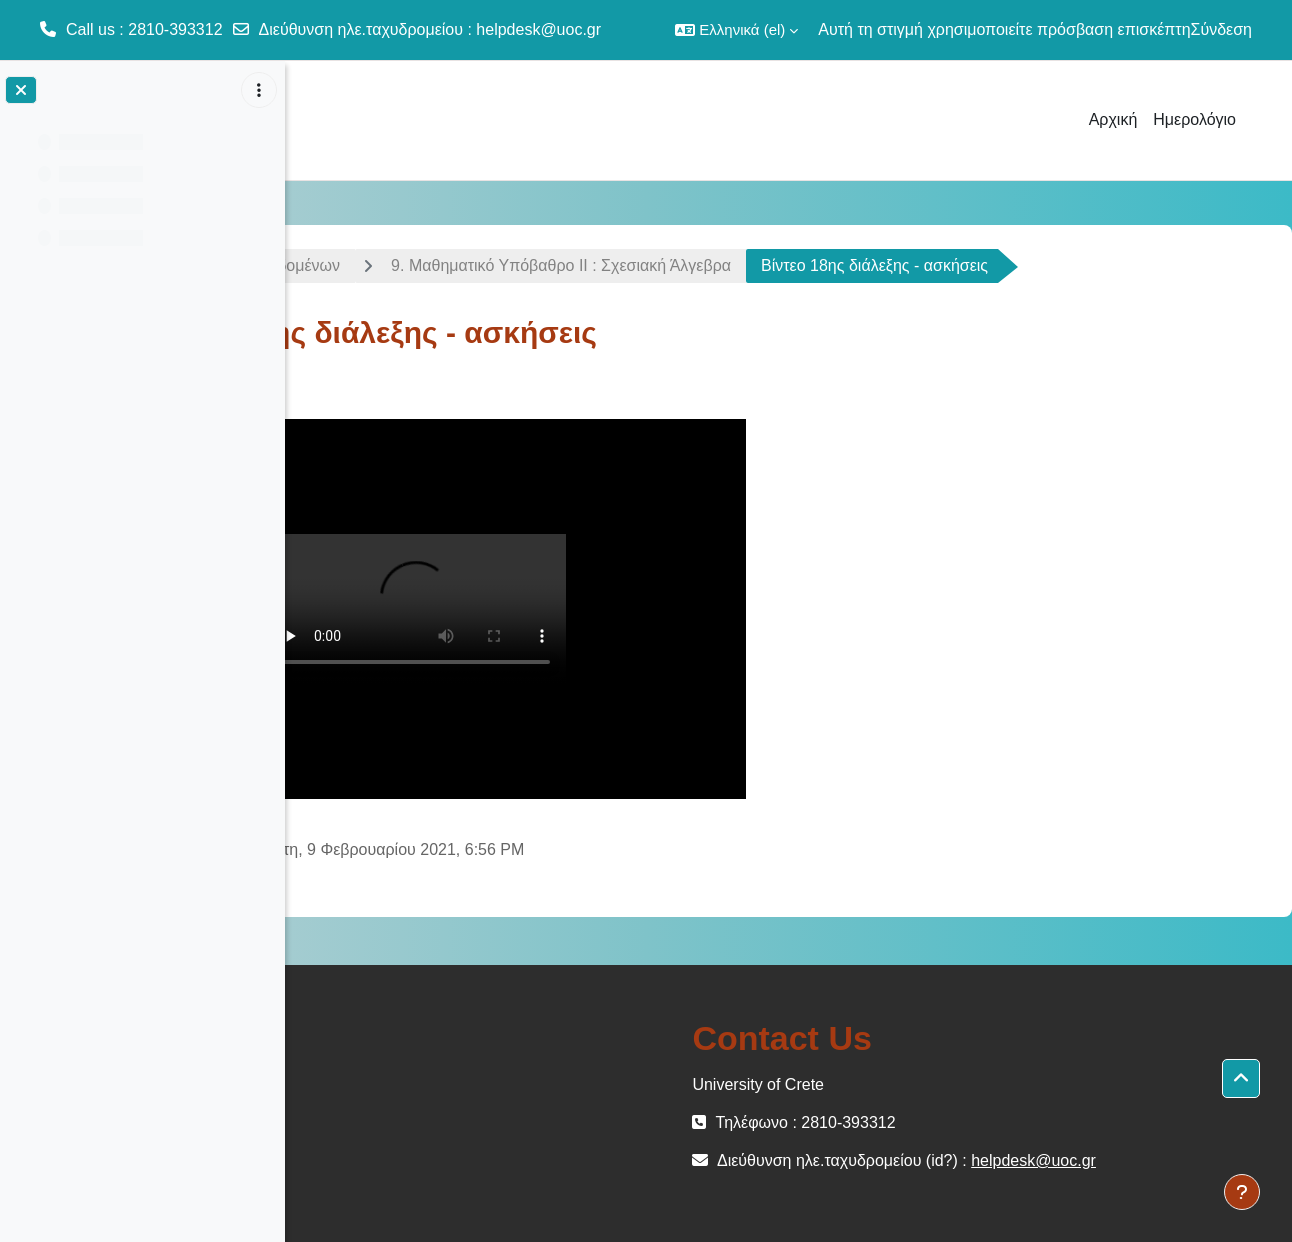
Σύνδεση (1221, 29)
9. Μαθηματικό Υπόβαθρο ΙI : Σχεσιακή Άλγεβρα (783, 265)
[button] (736, 30)
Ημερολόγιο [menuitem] (1194, 119)
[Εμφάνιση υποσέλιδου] (1242, 1192)
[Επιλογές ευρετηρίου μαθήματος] (259, 90)
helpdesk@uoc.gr (538, 29)
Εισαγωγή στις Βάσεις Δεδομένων (442, 265)
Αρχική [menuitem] (1113, 119)
